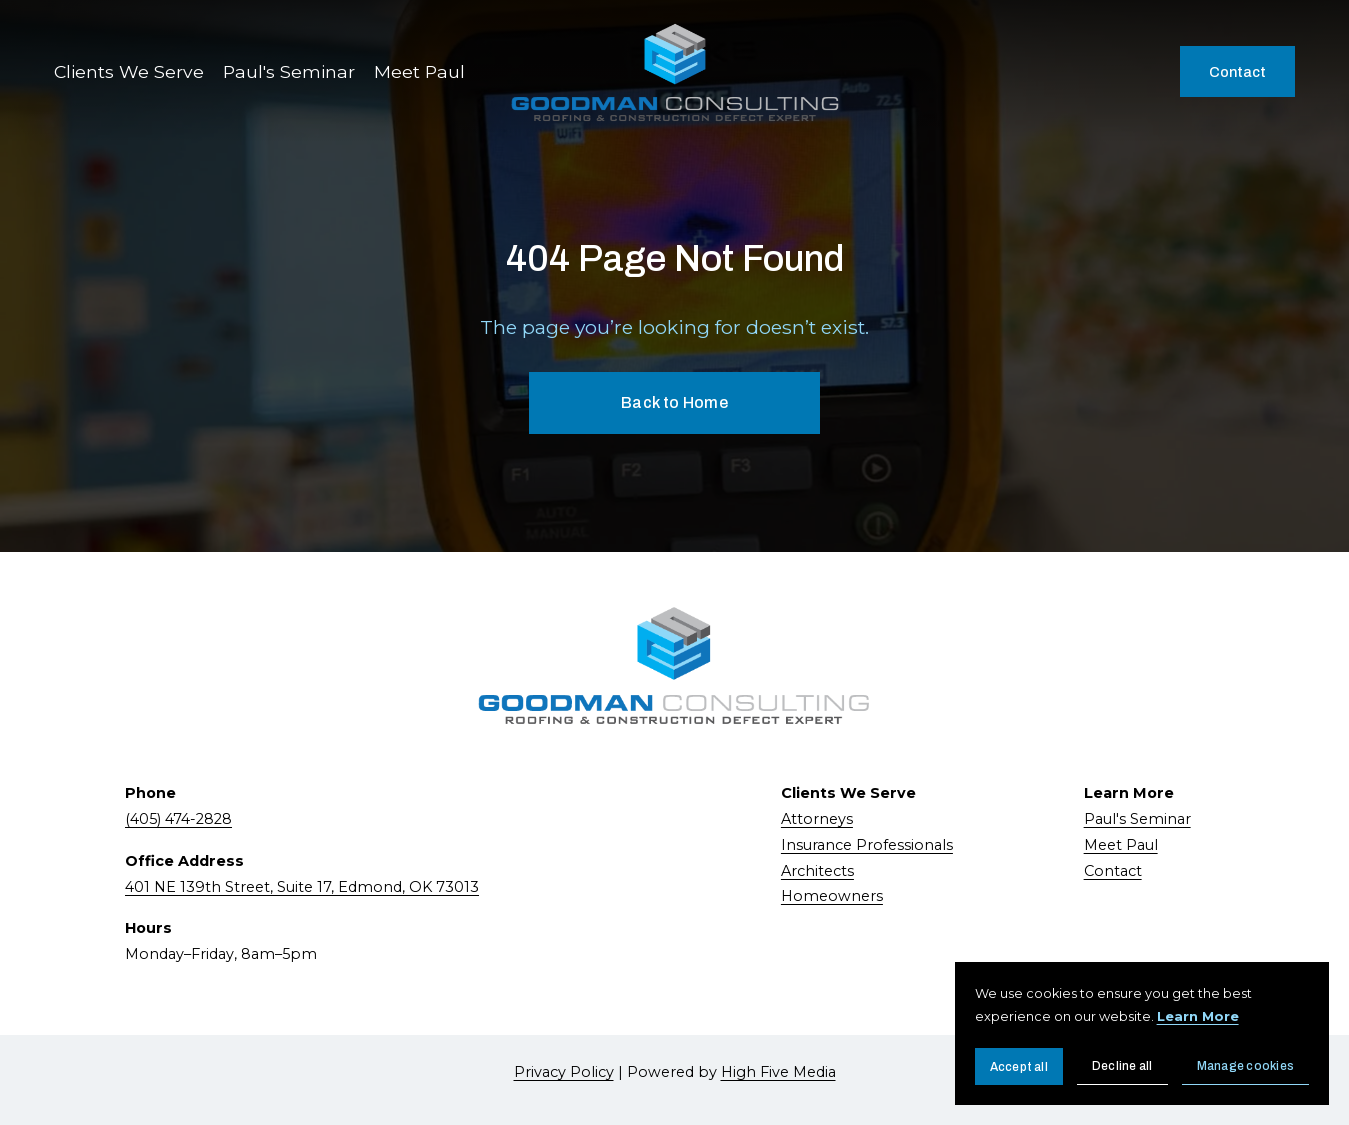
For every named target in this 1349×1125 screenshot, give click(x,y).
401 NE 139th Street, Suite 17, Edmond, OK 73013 (302, 887)
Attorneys (817, 819)
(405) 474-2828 (178, 819)
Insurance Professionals (867, 845)
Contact (1237, 72)
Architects (817, 871)
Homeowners (832, 896)
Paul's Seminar (289, 71)
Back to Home (674, 402)
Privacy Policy (564, 1072)
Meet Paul (419, 71)
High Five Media (778, 1072)
